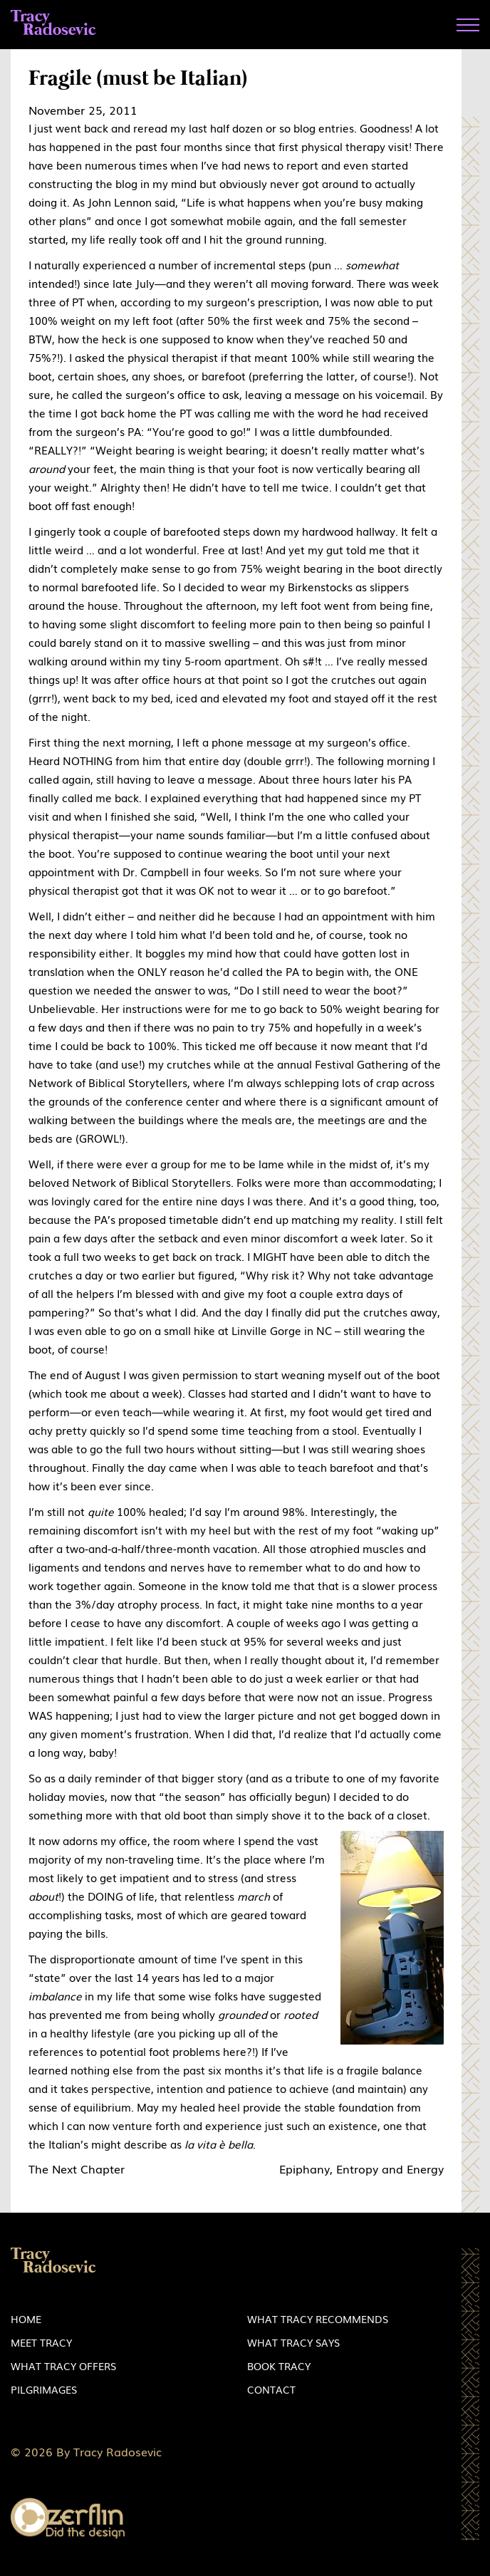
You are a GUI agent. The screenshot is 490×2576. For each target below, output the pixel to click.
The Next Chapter (76, 2168)
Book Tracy (279, 2366)
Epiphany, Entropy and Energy (361, 2168)
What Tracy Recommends (317, 2319)
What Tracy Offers (63, 2366)
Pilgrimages (44, 2389)
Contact (271, 2389)
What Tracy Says (293, 2342)
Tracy (53, 24)
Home (26, 2319)
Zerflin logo (68, 2519)
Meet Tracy (41, 2342)
